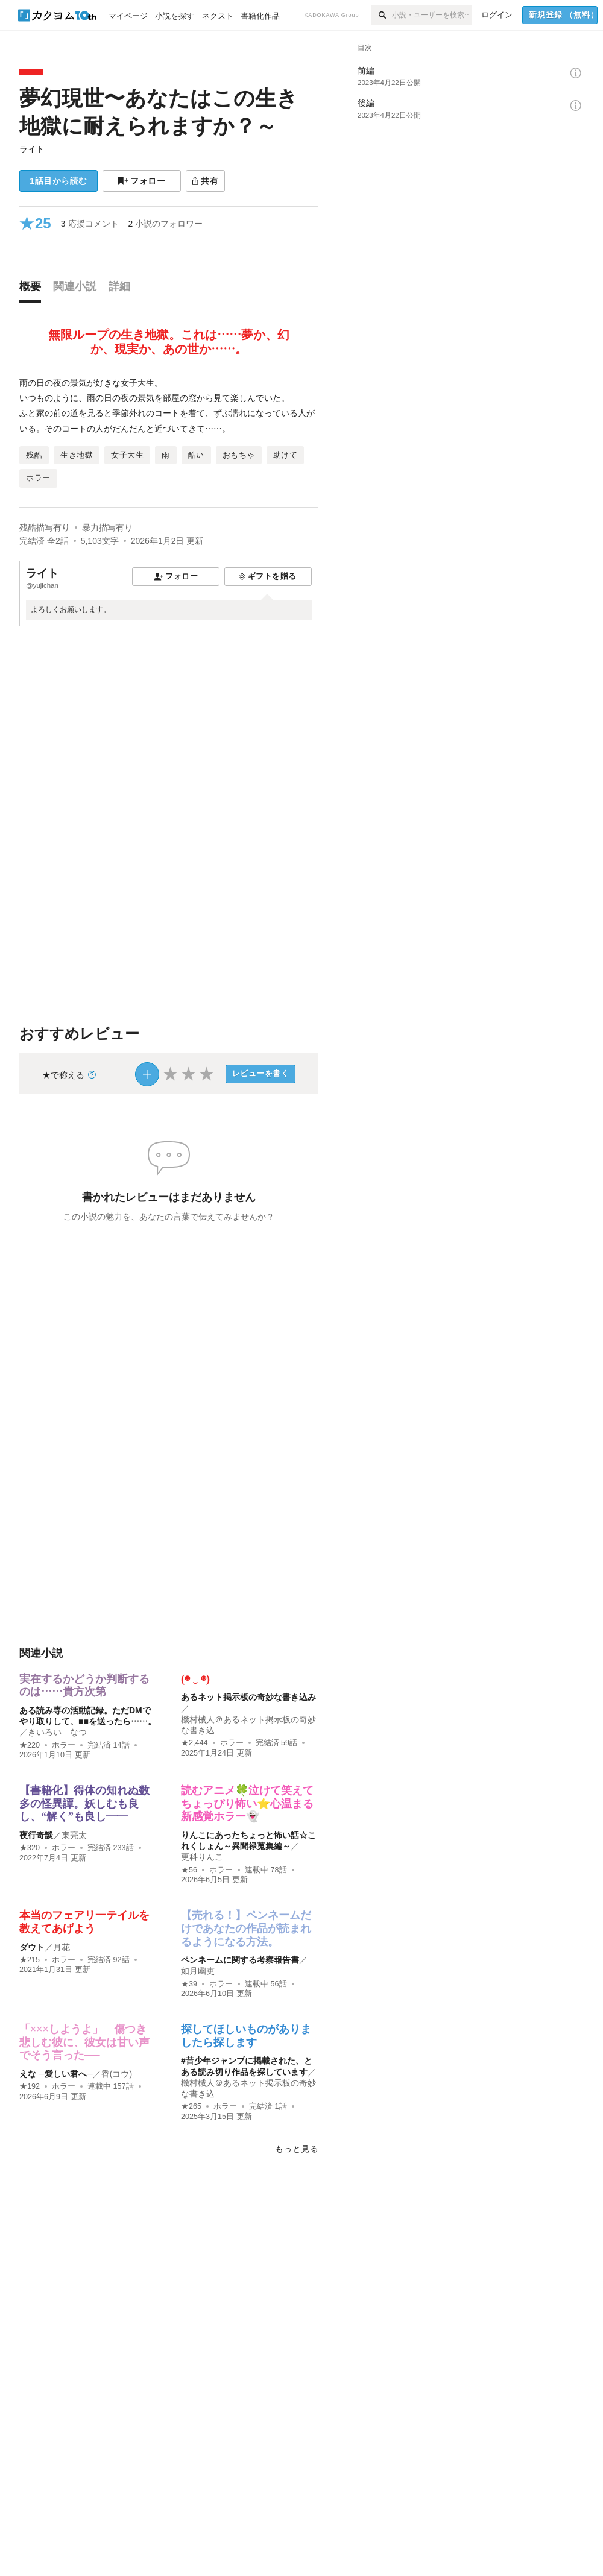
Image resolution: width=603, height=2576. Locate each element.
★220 (29, 1745)
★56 (189, 1870)
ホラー (63, 1745)
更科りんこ (202, 1857)
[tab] (33, 289)
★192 (29, 2086)
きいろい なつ (57, 1732)
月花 (61, 1947)
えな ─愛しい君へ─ (56, 2074)
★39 (189, 1984)
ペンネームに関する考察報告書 (240, 1960)
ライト (32, 149)
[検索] (381, 15)
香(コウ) (116, 2074)
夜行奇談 (36, 1835)
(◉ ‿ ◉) (195, 1679)
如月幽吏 (198, 1971)
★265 (191, 2106)
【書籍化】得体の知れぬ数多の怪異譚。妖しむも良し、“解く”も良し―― (84, 1803)
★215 (29, 1960)
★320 (29, 1848)
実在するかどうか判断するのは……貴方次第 (84, 1685)
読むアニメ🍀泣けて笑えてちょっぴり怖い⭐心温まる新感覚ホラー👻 (247, 1803)
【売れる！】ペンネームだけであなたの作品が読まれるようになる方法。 (246, 1928)
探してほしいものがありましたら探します (246, 2036)
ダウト (32, 1947)
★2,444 (194, 1743)
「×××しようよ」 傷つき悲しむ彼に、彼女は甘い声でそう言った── (84, 2042)
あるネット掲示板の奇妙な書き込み (248, 1697)
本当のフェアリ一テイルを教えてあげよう (84, 1922)
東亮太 (74, 1835)
